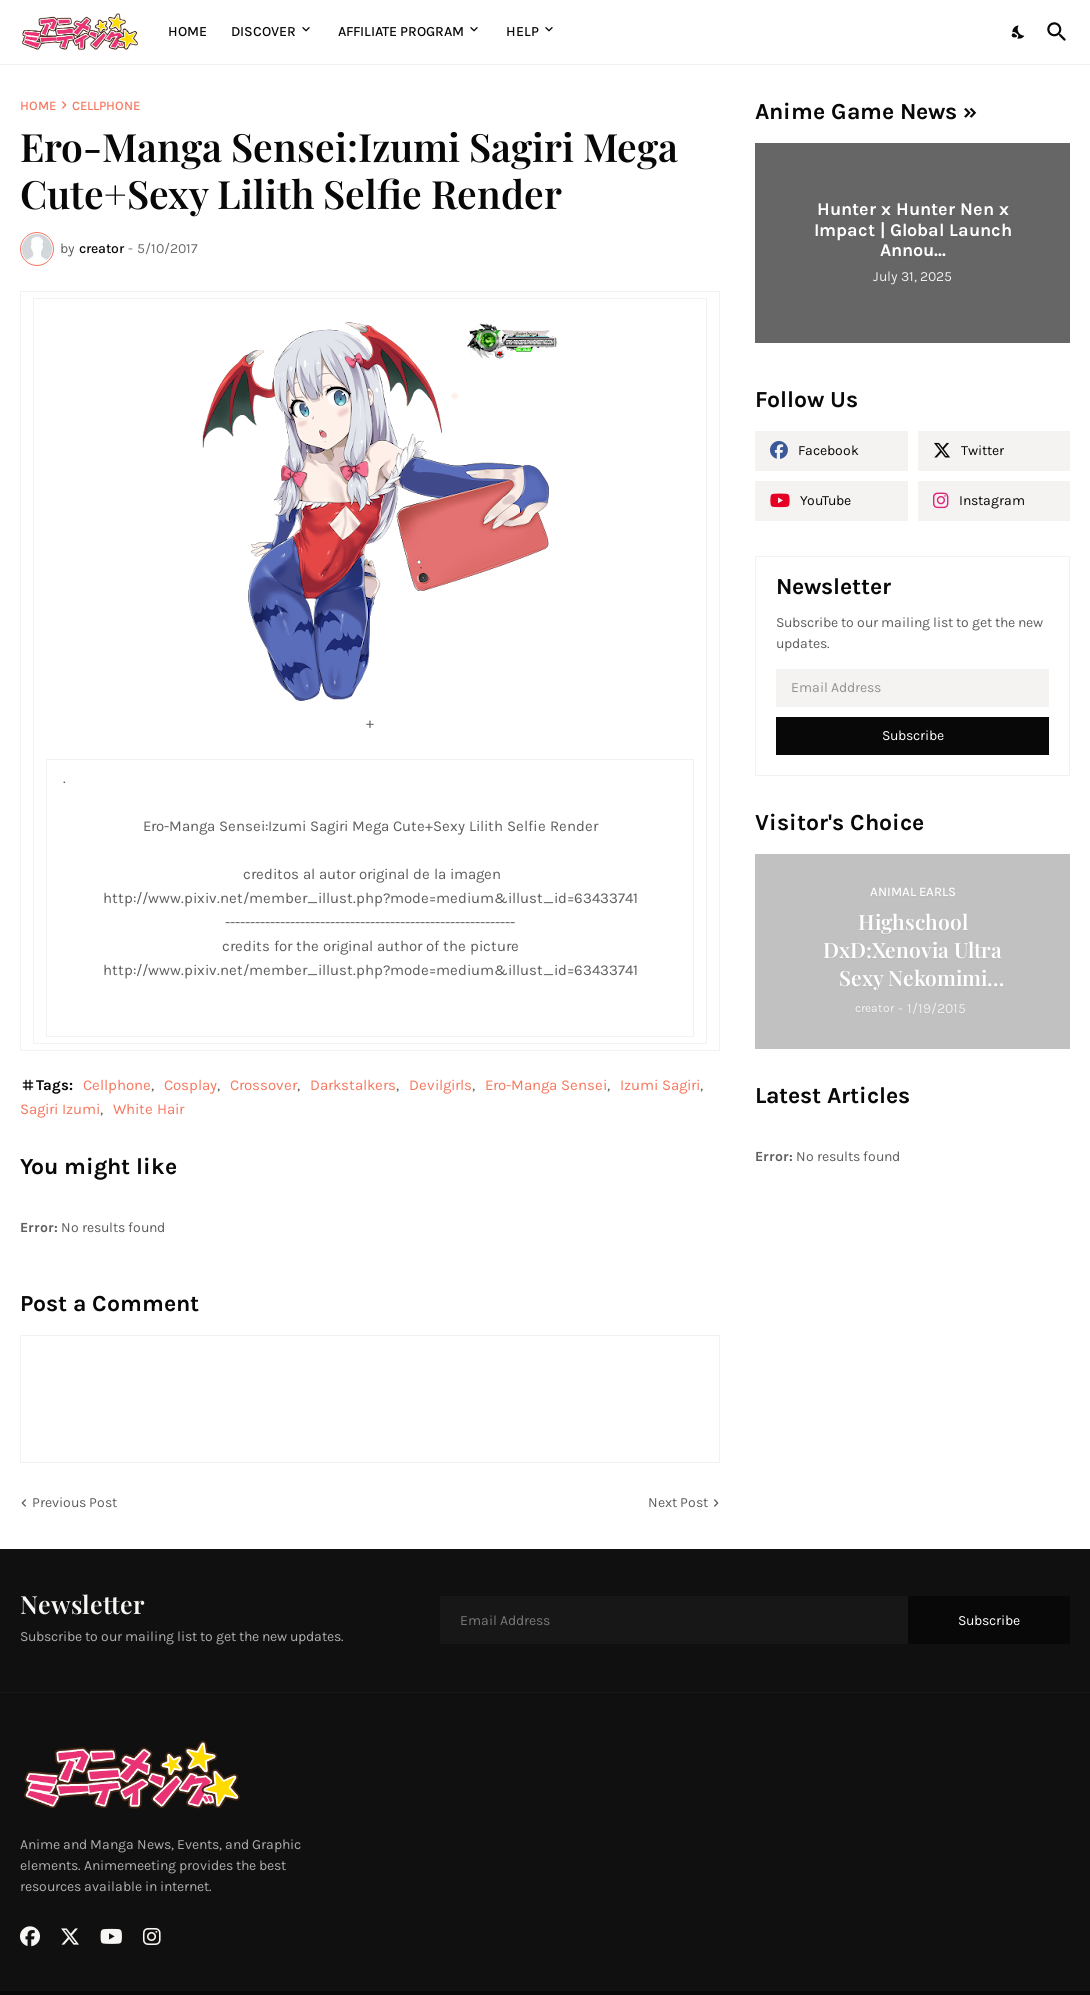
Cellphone (106, 105)
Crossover (263, 1085)
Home (187, 31)
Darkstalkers (353, 1085)
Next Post (678, 1502)
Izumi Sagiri (660, 1085)
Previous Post (74, 1502)
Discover (263, 31)
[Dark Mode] (1019, 32)
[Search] (1053, 32)
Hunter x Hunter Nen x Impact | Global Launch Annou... (913, 229)
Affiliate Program (401, 31)
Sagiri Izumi (60, 1109)
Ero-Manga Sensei (546, 1085)
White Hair (148, 1109)
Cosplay (190, 1085)
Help (522, 31)
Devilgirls (440, 1085)
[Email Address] (912, 688)
